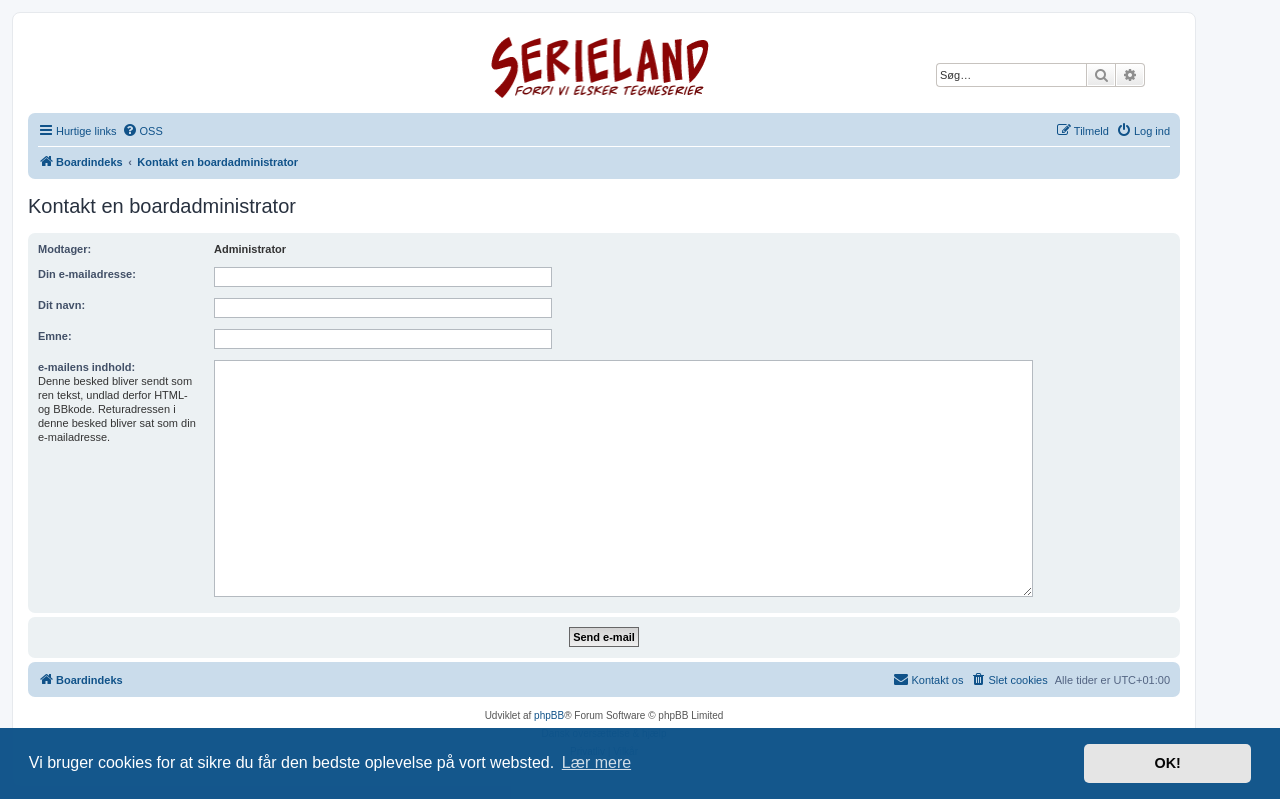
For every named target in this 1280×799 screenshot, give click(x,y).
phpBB (549, 715)
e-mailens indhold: (86, 367)
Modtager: (64, 249)
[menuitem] (142, 131)
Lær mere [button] (596, 762)
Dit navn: (61, 305)
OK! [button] (1167, 763)
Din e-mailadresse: (87, 274)
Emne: (55, 336)
